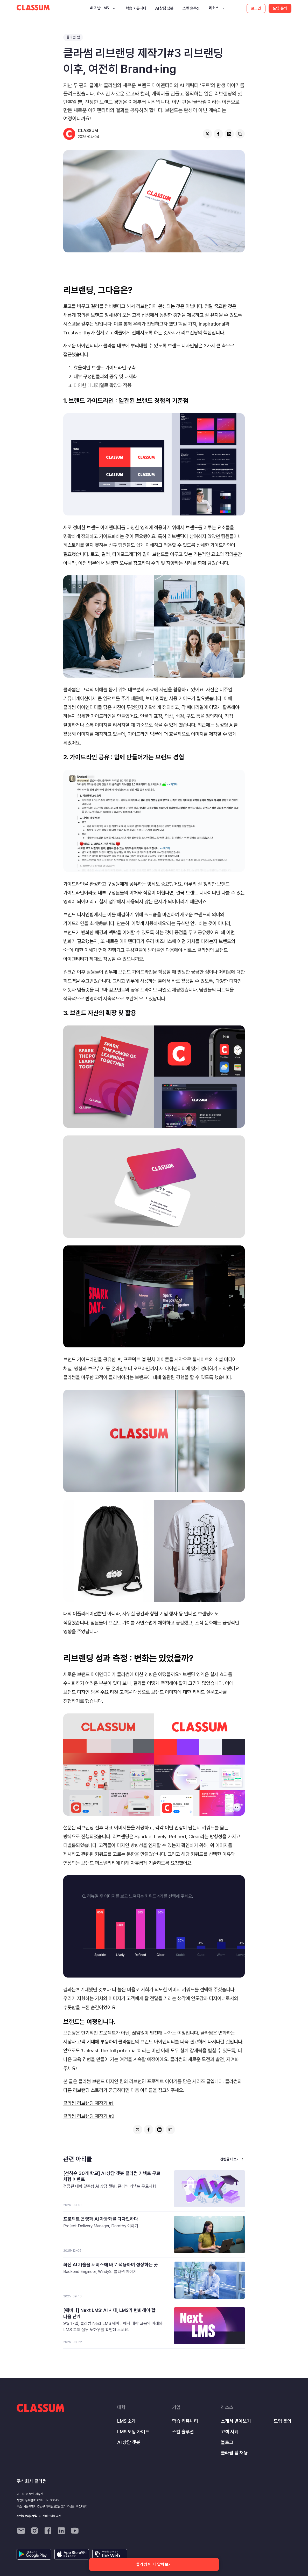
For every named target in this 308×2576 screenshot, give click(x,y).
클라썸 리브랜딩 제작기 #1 (88, 2103)
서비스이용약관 (52, 2516)
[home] (33, 8)
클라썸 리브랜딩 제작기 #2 (88, 2116)
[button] (103, 8)
